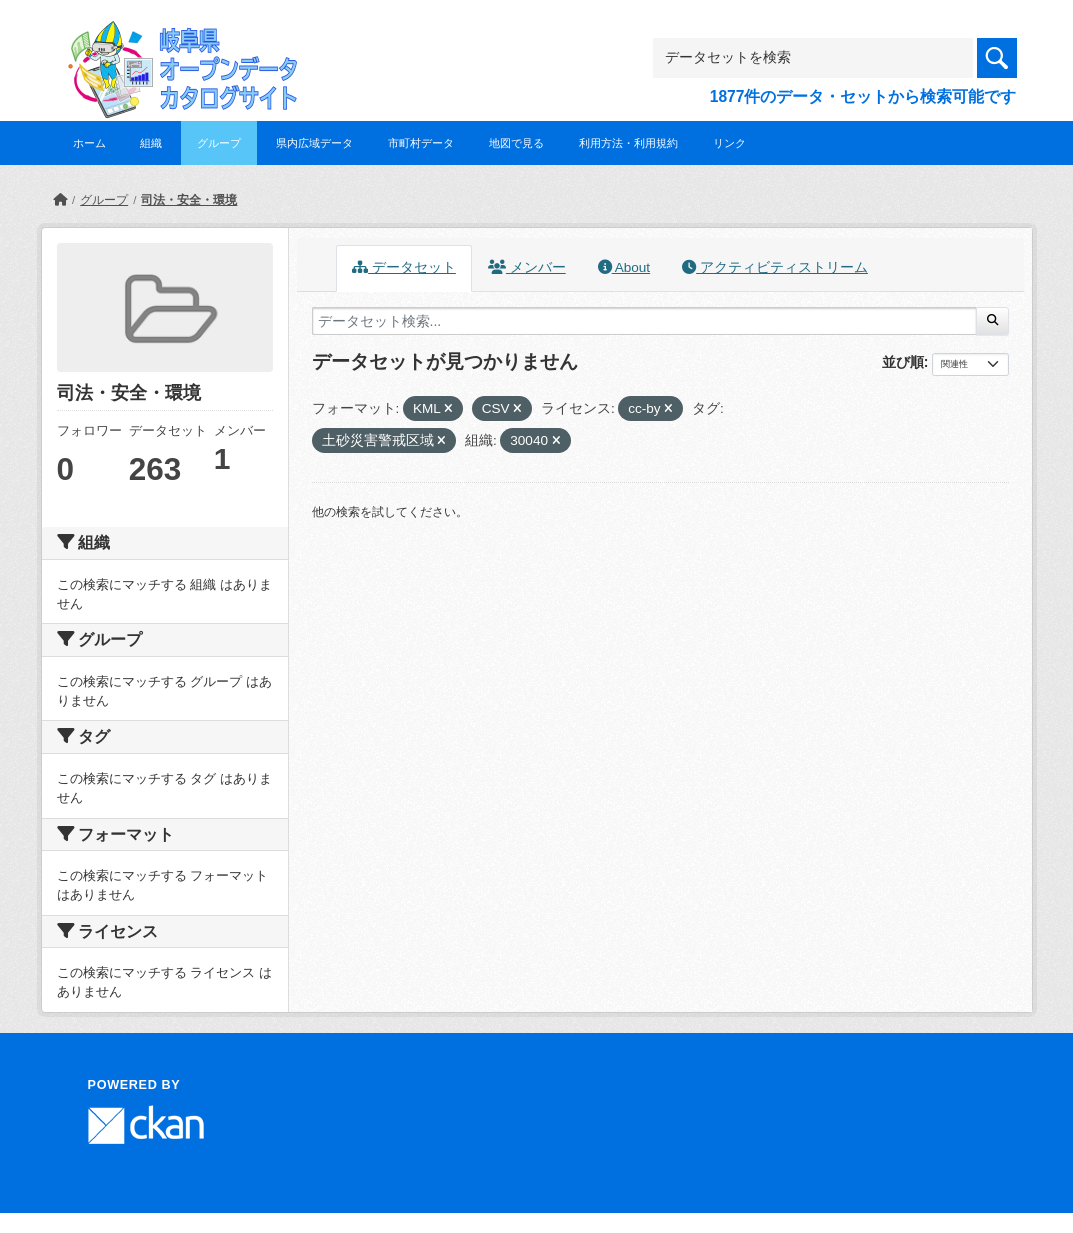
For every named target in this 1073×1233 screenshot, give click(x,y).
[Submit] (992, 321)
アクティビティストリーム (775, 267)
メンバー (527, 267)
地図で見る (516, 143)
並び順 (903, 362)
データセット (404, 267)
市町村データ (421, 143)
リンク (729, 143)
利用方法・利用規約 (628, 143)
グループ (219, 143)
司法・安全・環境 (189, 200)
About (624, 267)
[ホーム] (60, 200)
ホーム (89, 143)
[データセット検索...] (645, 321)
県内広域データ (314, 143)
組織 (151, 143)
